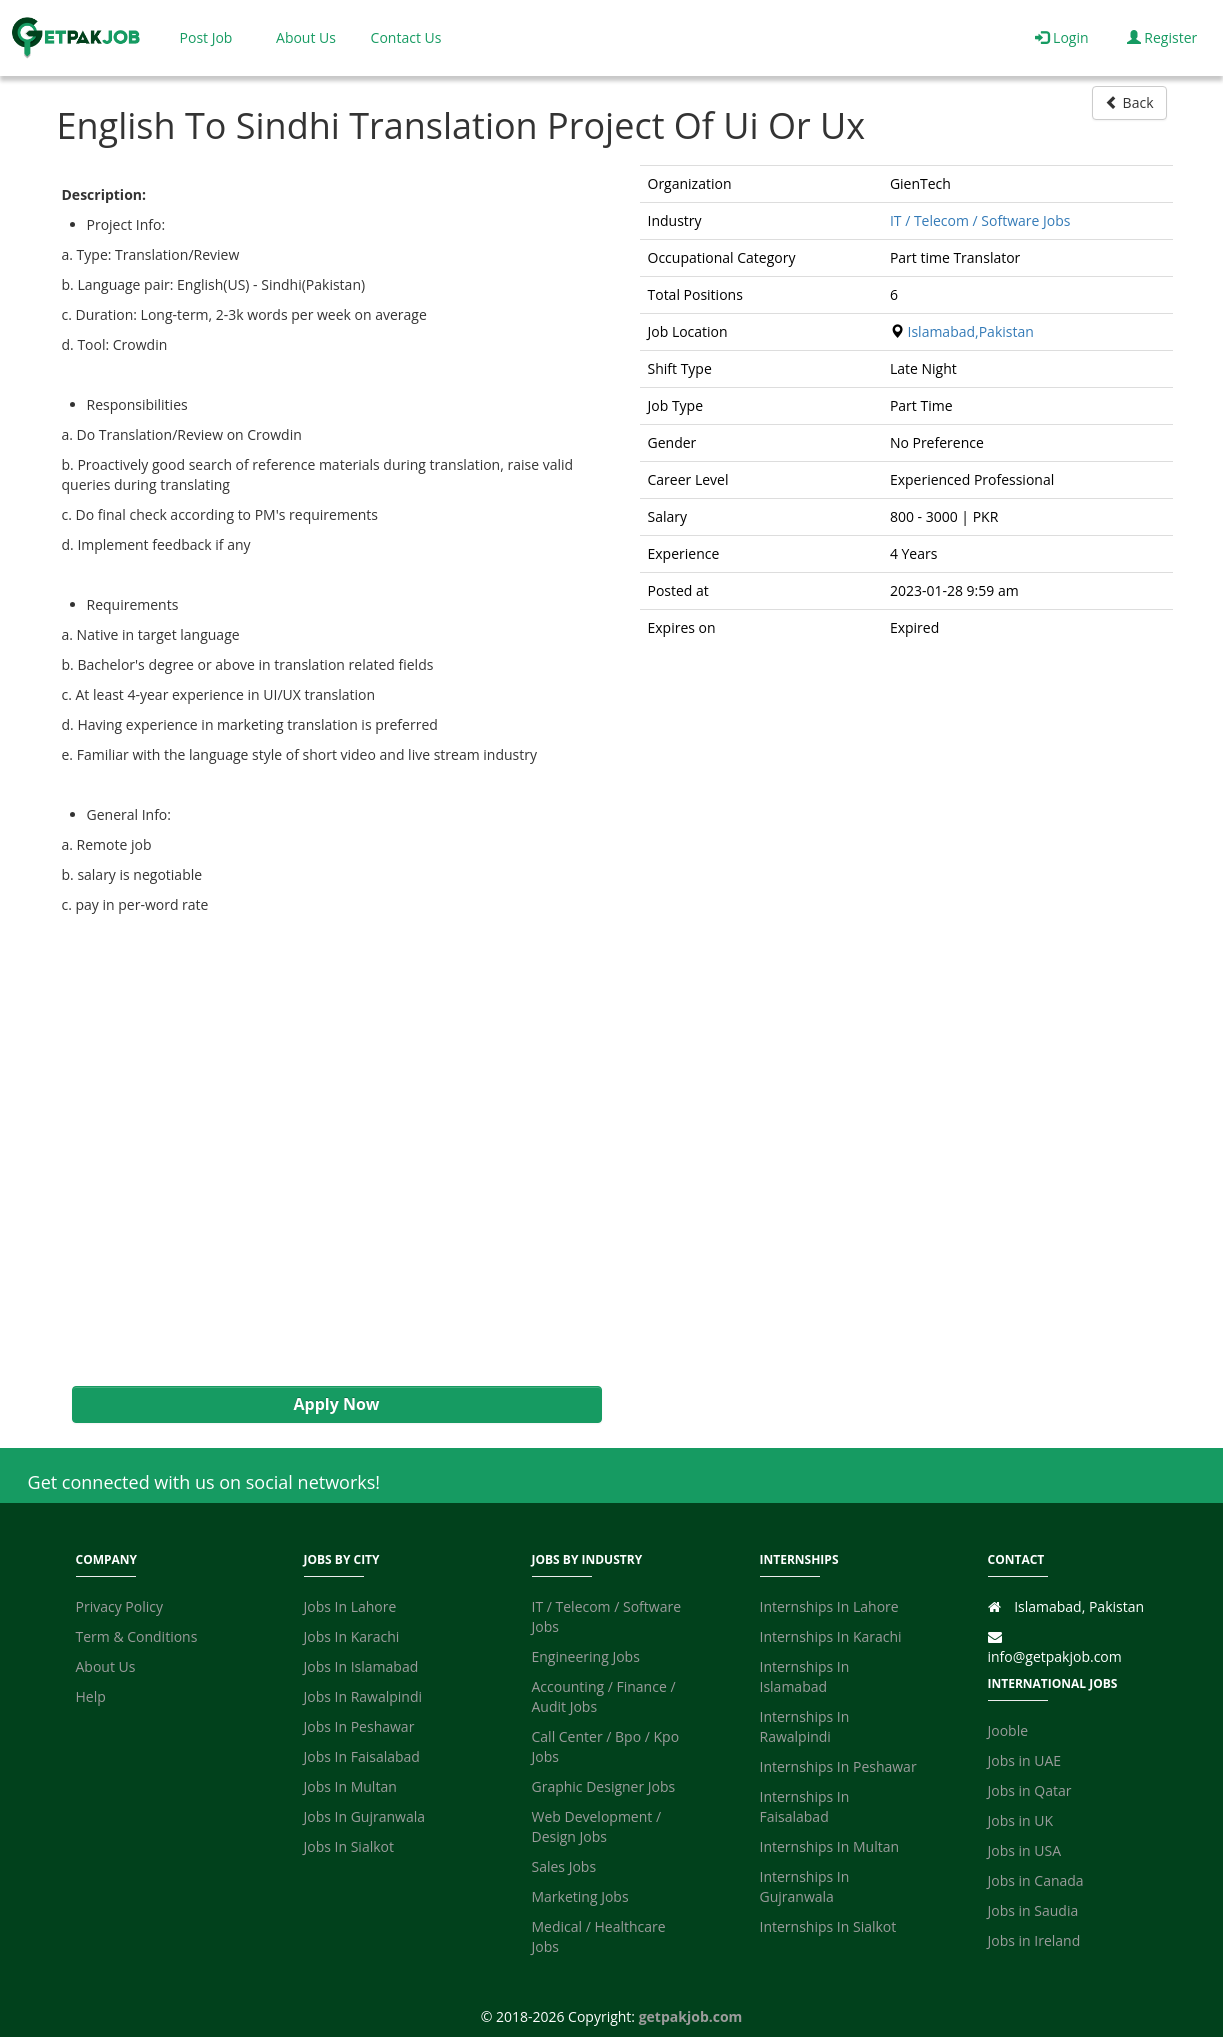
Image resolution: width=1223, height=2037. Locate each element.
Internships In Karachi (831, 1636)
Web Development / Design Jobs (597, 1826)
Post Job (206, 37)
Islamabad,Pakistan (971, 331)
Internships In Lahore (829, 1606)
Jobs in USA (1025, 1850)
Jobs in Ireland (1034, 1940)
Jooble (1008, 1730)
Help (91, 1696)
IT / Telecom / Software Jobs (980, 220)
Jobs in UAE (1025, 1760)
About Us (306, 37)
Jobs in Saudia (1033, 1910)
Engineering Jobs (586, 1656)
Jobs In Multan (350, 1786)
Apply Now (336, 1404)
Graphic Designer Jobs (604, 1786)
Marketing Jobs (580, 1896)
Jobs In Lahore (350, 1606)
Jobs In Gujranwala (365, 1816)
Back (1129, 102)
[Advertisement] (327, 1150)
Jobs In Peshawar (359, 1726)
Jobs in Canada (1036, 1880)
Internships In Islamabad (805, 1676)
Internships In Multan (830, 1846)
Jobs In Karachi (352, 1636)
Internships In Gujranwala (805, 1886)
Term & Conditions (137, 1636)
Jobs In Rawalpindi (363, 1696)
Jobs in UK (1021, 1820)
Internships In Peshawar (838, 1766)
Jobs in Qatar (1030, 1790)
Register (1162, 37)
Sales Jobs (564, 1866)
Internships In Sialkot (828, 1926)
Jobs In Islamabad (361, 1666)
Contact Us (406, 37)
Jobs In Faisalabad (362, 1756)
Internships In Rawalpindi (805, 1726)
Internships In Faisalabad (805, 1806)
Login (1061, 37)
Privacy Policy (119, 1606)
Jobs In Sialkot (349, 1846)
